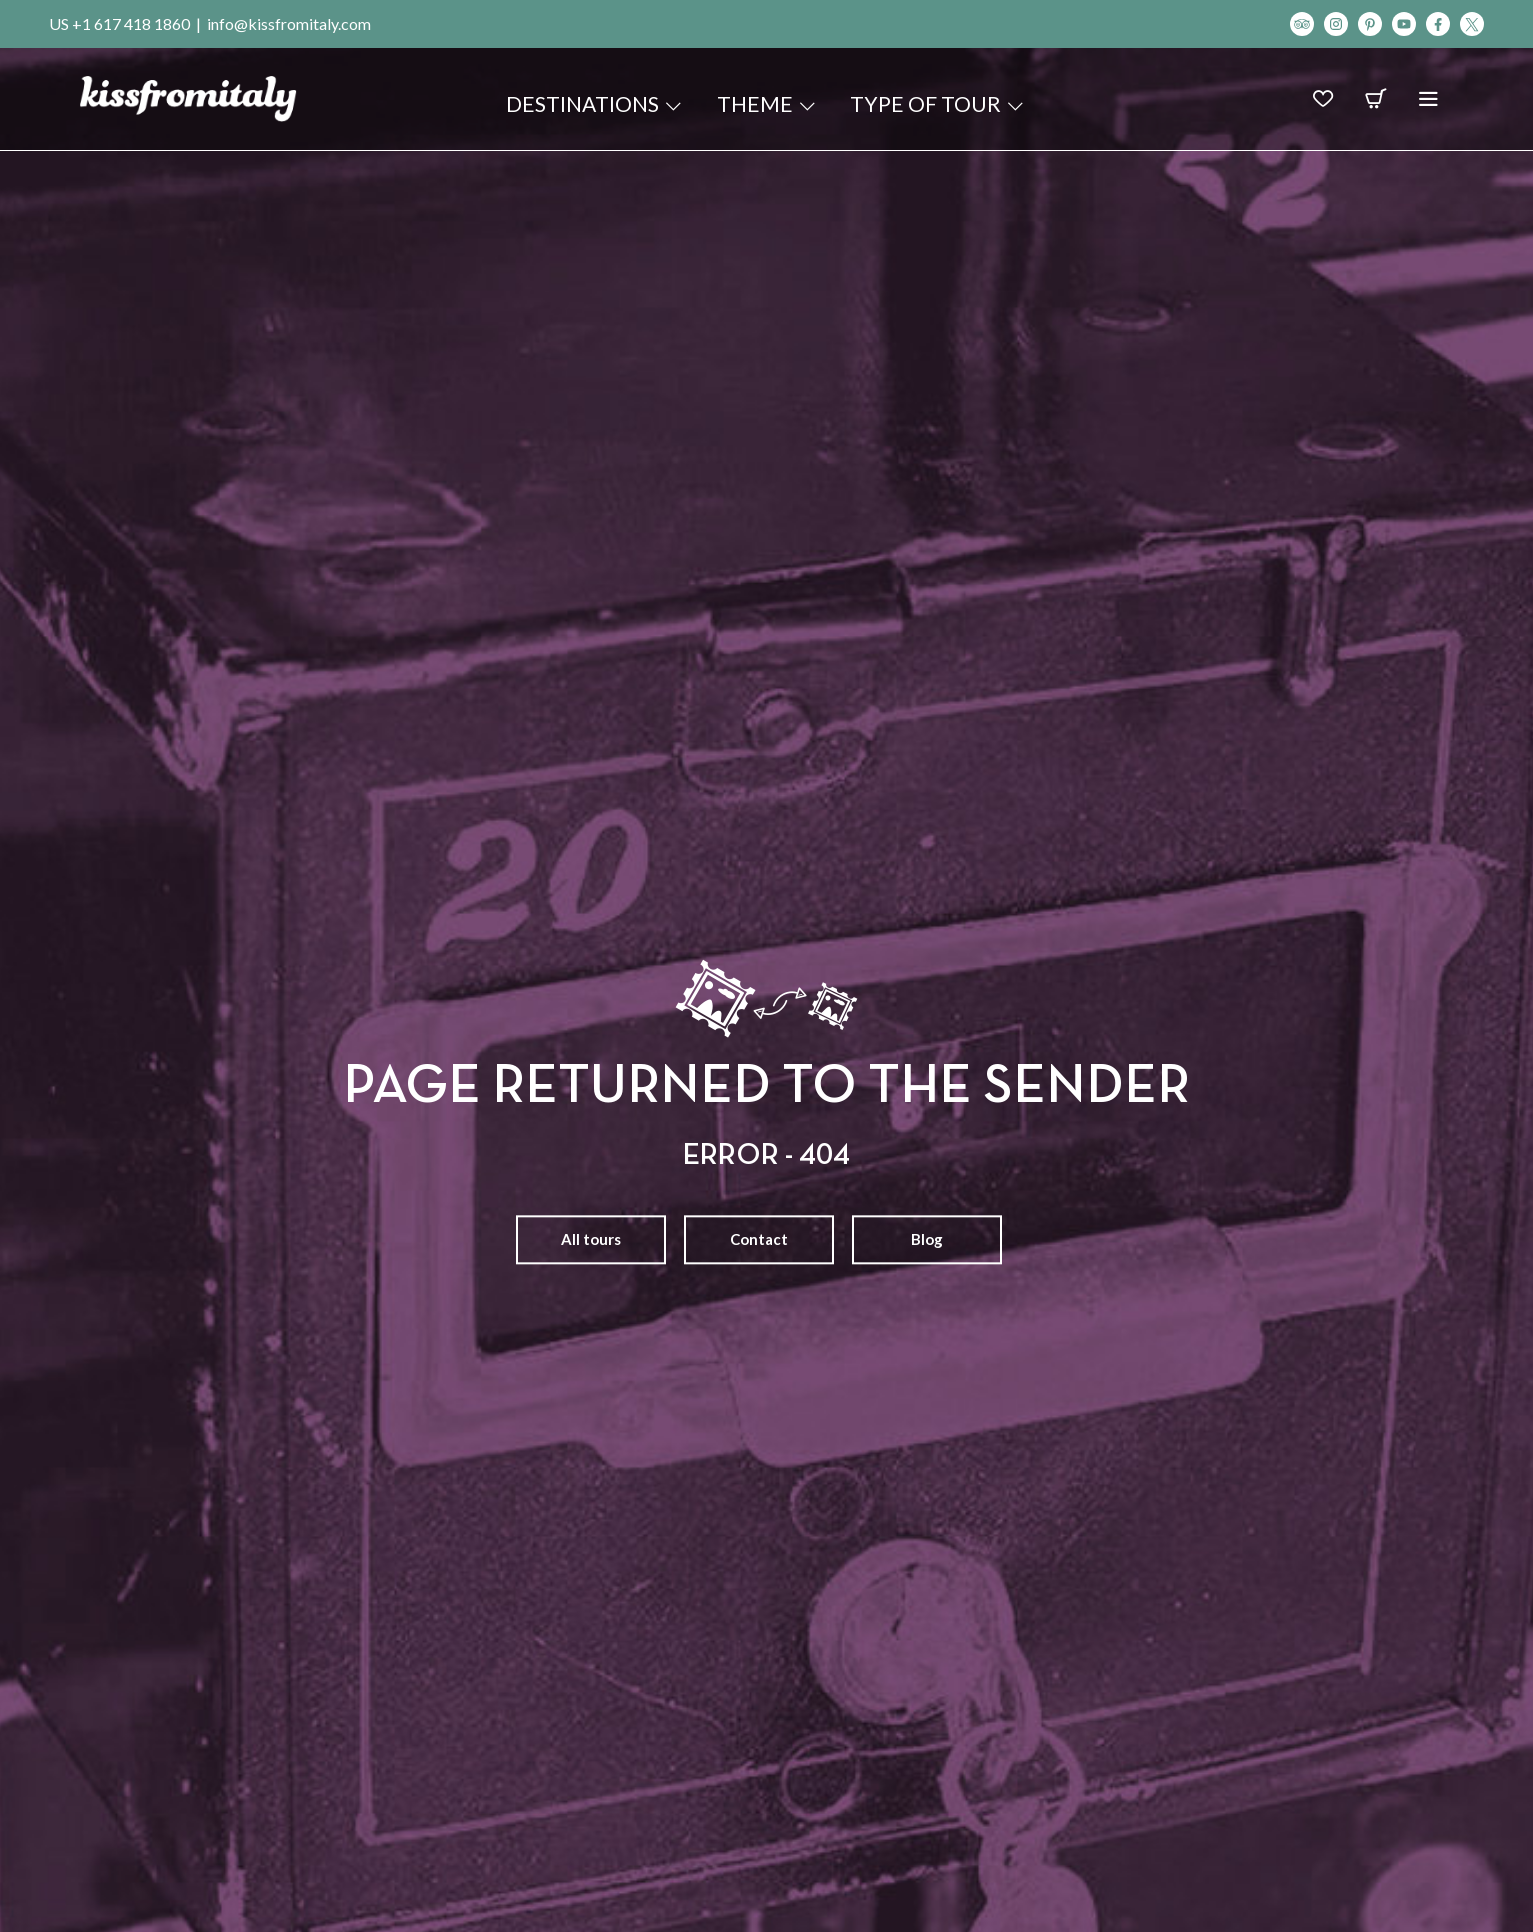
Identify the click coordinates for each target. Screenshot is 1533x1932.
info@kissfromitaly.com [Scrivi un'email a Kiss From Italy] (289, 23)
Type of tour (938, 103)
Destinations (595, 103)
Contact (759, 1239)
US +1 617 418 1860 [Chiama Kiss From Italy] (119, 23)
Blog (927, 1239)
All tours (591, 1239)
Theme (767, 103)
